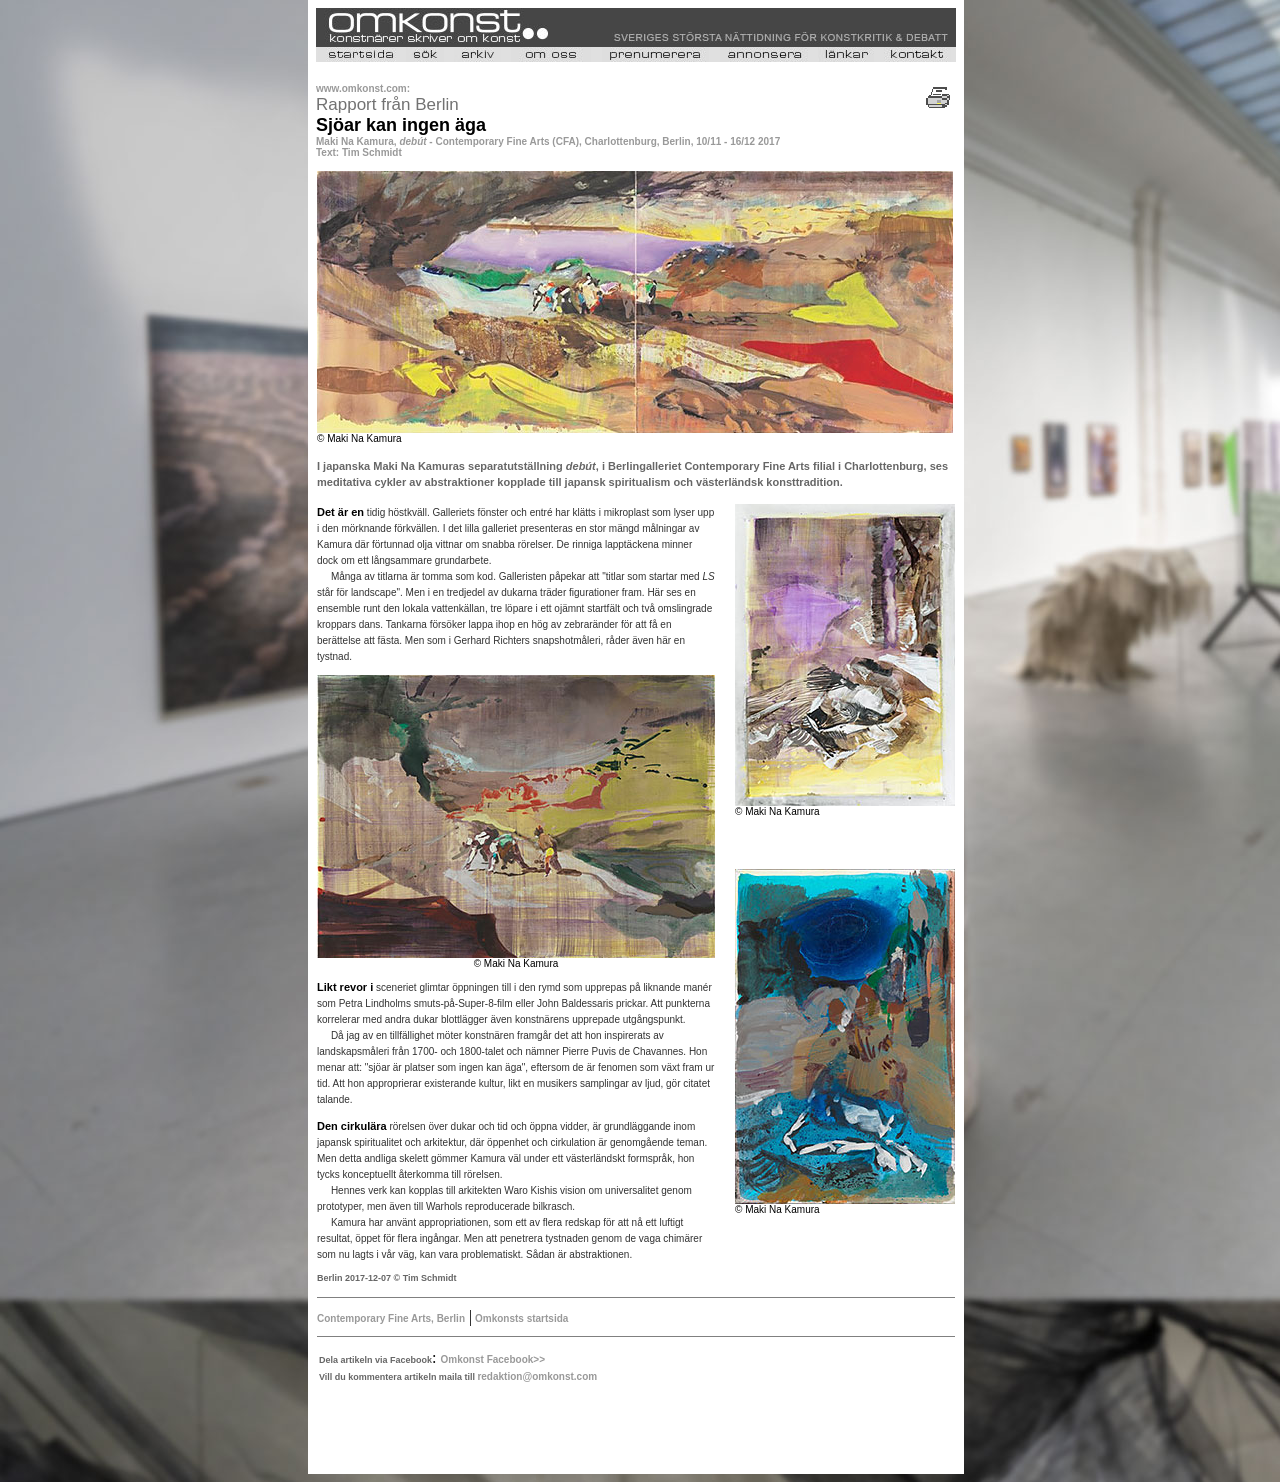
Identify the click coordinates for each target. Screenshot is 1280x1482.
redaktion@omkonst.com (537, 1376)
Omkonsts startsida (520, 1318)
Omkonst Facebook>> (493, 1359)
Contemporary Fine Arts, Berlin (391, 1318)
